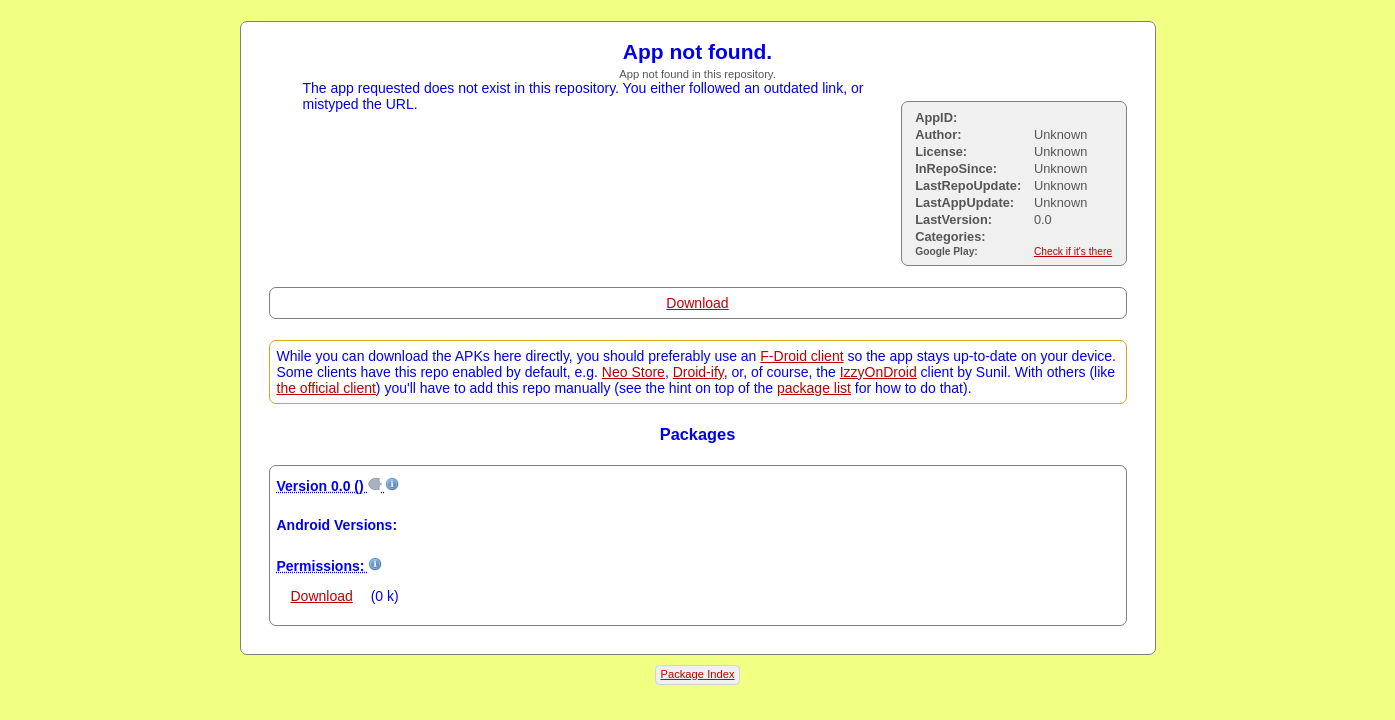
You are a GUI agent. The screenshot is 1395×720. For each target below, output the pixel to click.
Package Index (697, 674)
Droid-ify (698, 372)
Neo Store (633, 372)
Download (697, 303)
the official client (326, 388)
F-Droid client (801, 356)
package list (814, 388)
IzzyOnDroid (878, 372)
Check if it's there (1073, 251)
